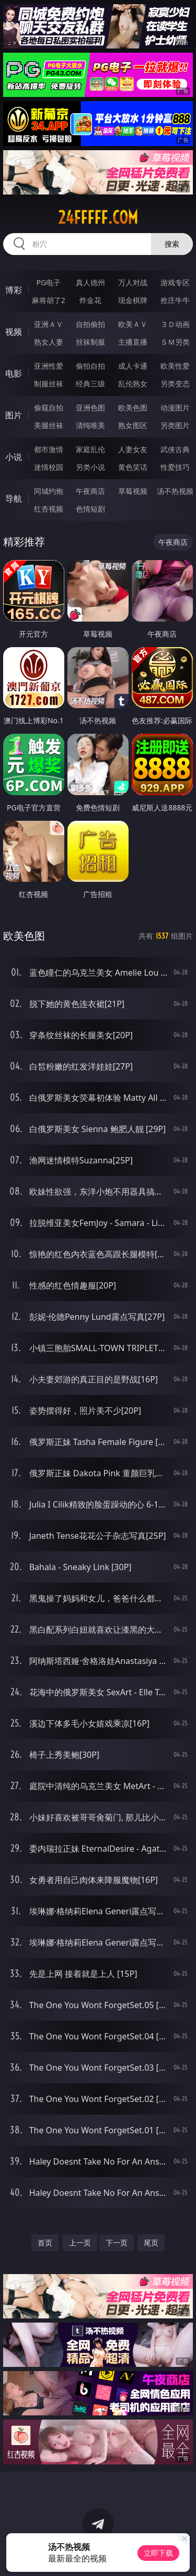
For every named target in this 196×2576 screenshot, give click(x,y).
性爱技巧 (175, 467)
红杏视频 (48, 509)
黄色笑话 (132, 467)
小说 (13, 457)
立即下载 (158, 2553)
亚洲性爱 (48, 366)
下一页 (117, 2242)
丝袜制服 (90, 342)
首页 (45, 2242)
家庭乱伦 (90, 449)
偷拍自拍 (90, 366)
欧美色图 (132, 407)
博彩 (13, 290)
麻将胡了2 (48, 300)
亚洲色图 (90, 407)
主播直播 (132, 342)
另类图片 (175, 425)
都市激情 (48, 449)
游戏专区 (175, 282)
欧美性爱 (175, 366)
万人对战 (132, 282)
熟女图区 (132, 425)
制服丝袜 (48, 383)
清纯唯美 (90, 425)
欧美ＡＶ (132, 324)
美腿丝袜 (48, 425)
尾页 (151, 2242)
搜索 (172, 244)
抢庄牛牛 (175, 300)
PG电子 (48, 282)
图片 (13, 415)
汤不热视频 (175, 491)
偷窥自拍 (48, 407)
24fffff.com (98, 217)
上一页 (80, 2242)
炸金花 (90, 300)
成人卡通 (132, 366)
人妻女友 (132, 449)
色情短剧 (90, 509)
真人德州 (90, 282)
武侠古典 (175, 449)
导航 (13, 498)
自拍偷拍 (90, 324)
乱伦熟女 (132, 383)
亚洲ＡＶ (48, 324)
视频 (13, 331)
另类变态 (175, 383)
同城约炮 (48, 491)
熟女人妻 (48, 342)
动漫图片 (175, 407)
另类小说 (90, 467)
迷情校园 (48, 467)
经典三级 (90, 383)
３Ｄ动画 (175, 324)
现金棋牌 (132, 300)
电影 (13, 373)
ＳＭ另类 (175, 342)
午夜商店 (90, 491)
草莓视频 (132, 491)
